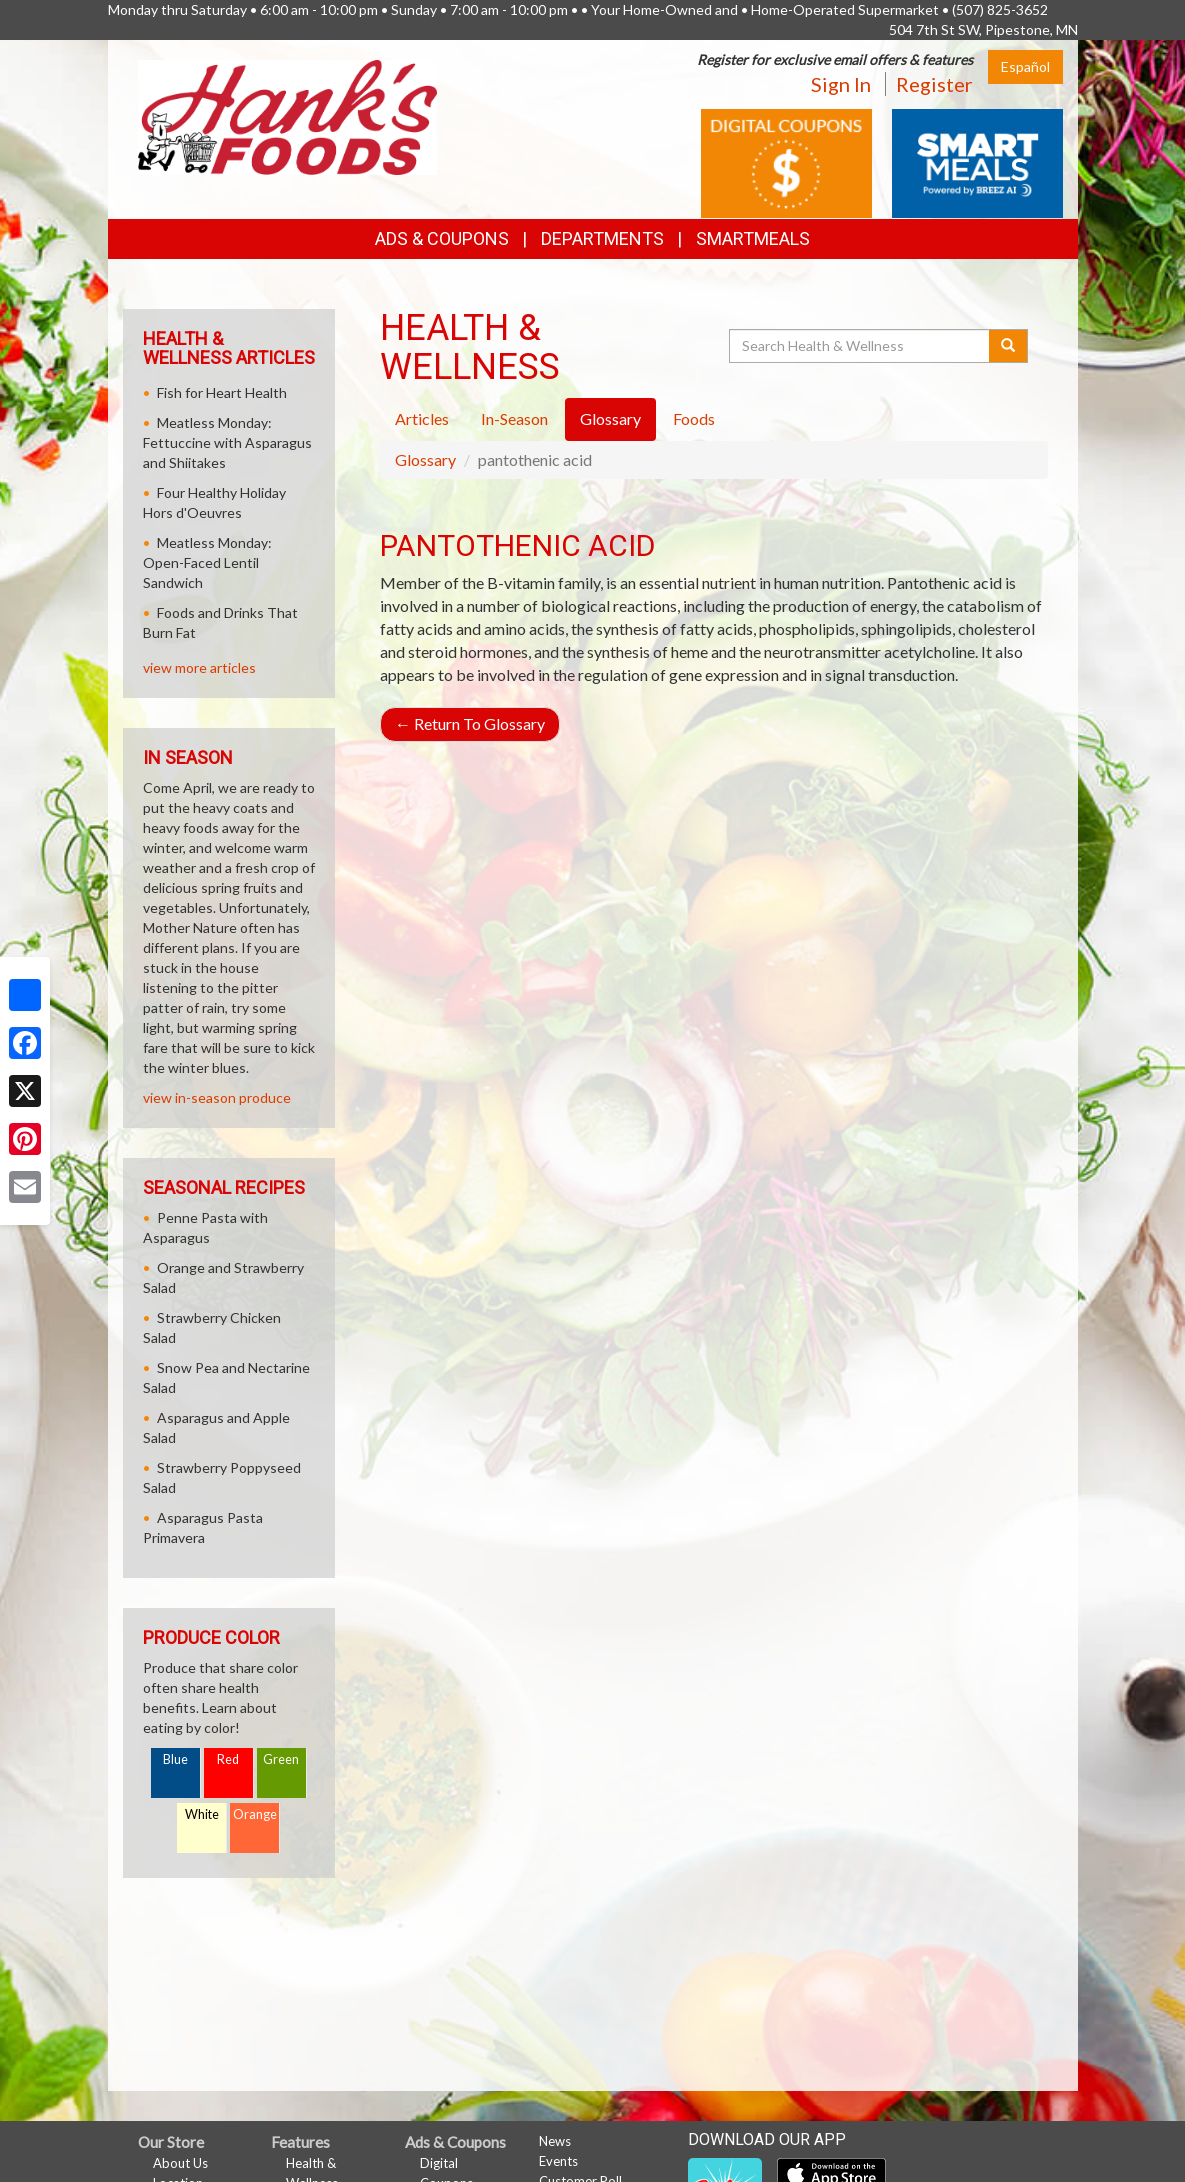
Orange (255, 1814)
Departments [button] (602, 238)
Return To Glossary (470, 723)
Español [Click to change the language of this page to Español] (1025, 66)
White (202, 1814)
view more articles (199, 667)
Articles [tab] (422, 418)
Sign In (841, 84)
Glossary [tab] (610, 418)
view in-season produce (217, 1097)
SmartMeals (753, 238)
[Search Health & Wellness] (861, 346)
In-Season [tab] (514, 418)
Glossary (425, 459)
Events (558, 2161)
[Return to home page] (287, 115)
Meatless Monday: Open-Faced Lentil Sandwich (207, 562)
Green (281, 1759)
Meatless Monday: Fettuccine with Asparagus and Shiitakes (227, 442)
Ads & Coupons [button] (442, 238)
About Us (180, 2163)
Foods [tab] (694, 418)
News (555, 2141)
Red (228, 1759)
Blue (175, 1759)
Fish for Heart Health (222, 392)
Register (934, 84)
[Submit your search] (1008, 346)
